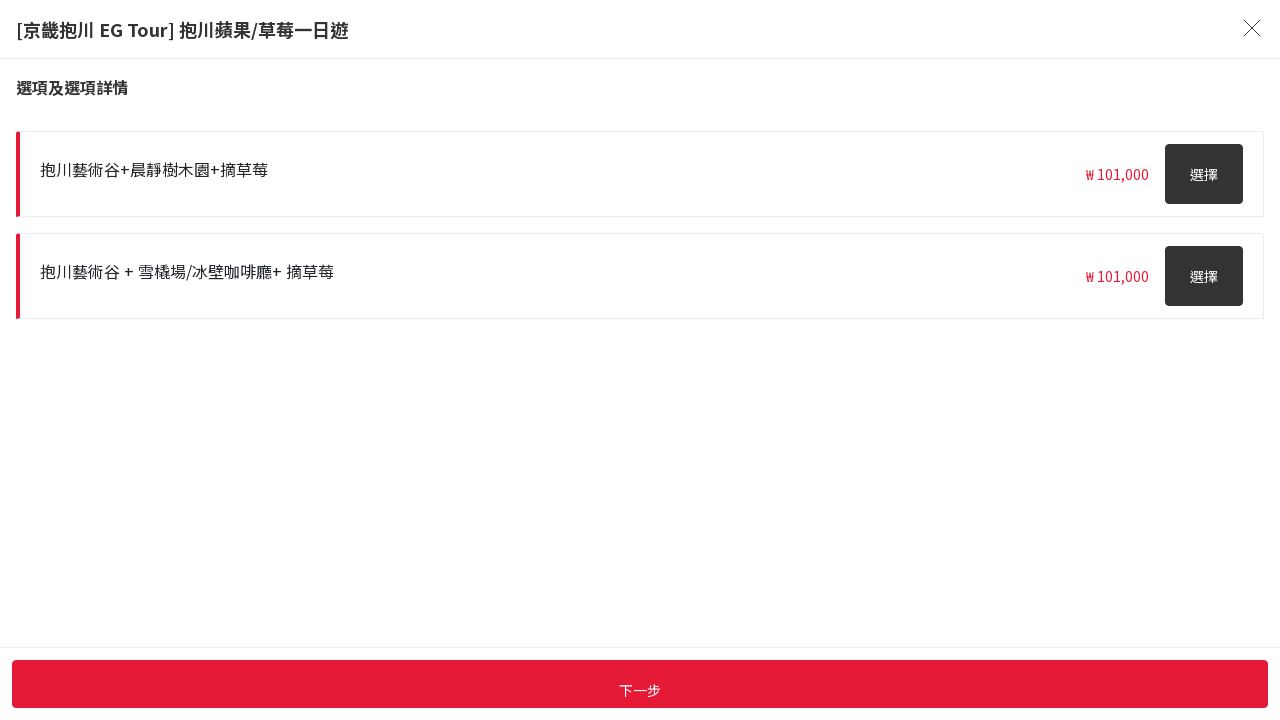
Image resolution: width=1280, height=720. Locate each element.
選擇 (1204, 174)
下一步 (640, 690)
